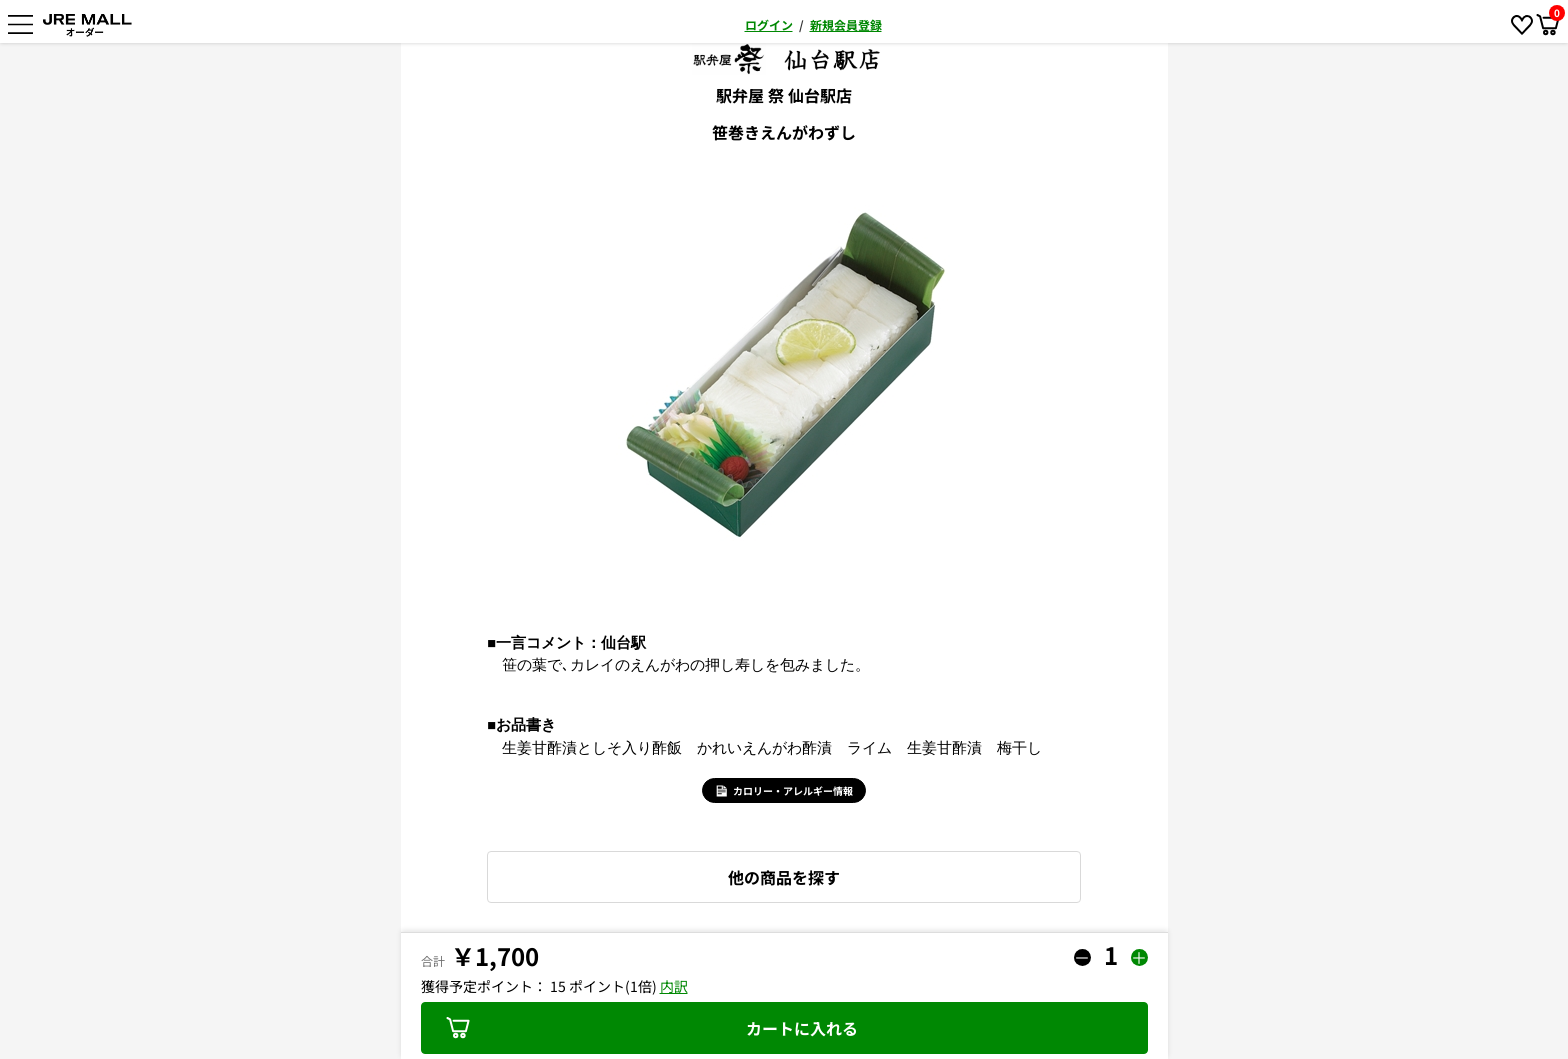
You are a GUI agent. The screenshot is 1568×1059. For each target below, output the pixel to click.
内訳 (674, 986)
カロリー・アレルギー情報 (784, 790)
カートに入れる (652, 1028)
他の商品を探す (784, 877)
